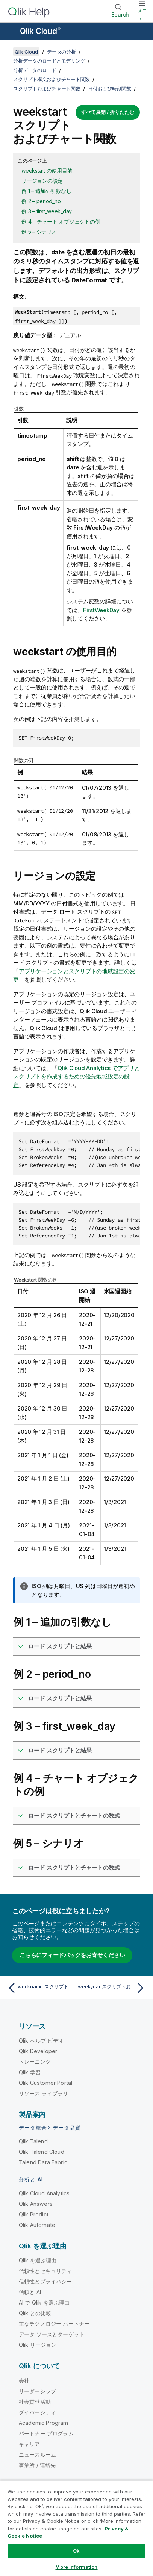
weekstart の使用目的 (46, 170)
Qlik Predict (33, 2214)
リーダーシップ (37, 2391)
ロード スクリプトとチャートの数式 (74, 1815)
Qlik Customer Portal (45, 2083)
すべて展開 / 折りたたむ (107, 112)
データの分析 (61, 52)
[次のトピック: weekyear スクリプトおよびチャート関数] (112, 1988)
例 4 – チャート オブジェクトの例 (60, 221)
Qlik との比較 (35, 2313)
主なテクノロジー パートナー (54, 2323)
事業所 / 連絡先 (37, 2465)
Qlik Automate (37, 2225)
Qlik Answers (36, 2204)
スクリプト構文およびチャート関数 (51, 79)
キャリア (29, 2444)
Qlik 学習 (30, 2072)
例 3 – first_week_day (46, 211)
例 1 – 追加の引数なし (46, 191)
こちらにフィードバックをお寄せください (72, 1955)
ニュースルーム (37, 2454)
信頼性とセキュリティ (45, 2271)
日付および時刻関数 (109, 89)
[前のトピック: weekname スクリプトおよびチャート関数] (40, 1988)
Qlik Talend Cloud (41, 2152)
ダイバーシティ (37, 2412)
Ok (76, 2551)
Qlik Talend (33, 2141)
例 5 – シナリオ (39, 231)
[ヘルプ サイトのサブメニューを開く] (10, 32)
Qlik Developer (38, 2051)
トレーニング (35, 2061)
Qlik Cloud (40, 31)
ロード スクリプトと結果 (60, 1646)
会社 (24, 2380)
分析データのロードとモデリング (49, 61)
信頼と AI (30, 2292)
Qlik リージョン (38, 2345)
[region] (76, 2528)
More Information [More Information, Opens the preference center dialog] (76, 2567)
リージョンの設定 (42, 181)
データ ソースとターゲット (51, 2334)
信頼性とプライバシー (45, 2281)
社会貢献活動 (35, 2401)
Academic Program (43, 2423)
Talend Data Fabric (43, 2162)
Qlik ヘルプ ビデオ (41, 2040)
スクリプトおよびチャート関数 (46, 89)
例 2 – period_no (41, 201)
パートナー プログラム (46, 2433)
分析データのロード (34, 70)
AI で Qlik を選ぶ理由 (44, 2302)
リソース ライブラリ (43, 2093)
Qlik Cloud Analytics (44, 2193)
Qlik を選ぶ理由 (38, 2260)
